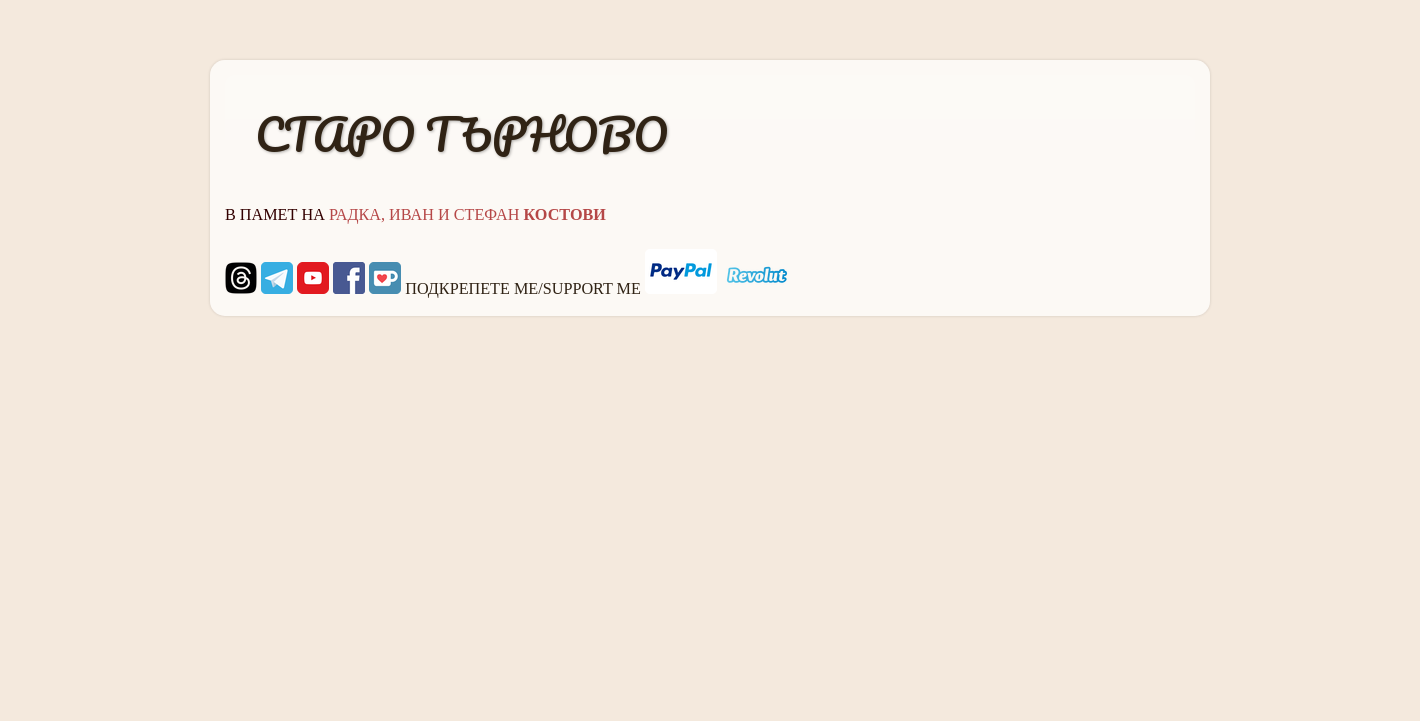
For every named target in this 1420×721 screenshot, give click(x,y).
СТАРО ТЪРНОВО (461, 134)
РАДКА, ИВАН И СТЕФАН (467, 215)
